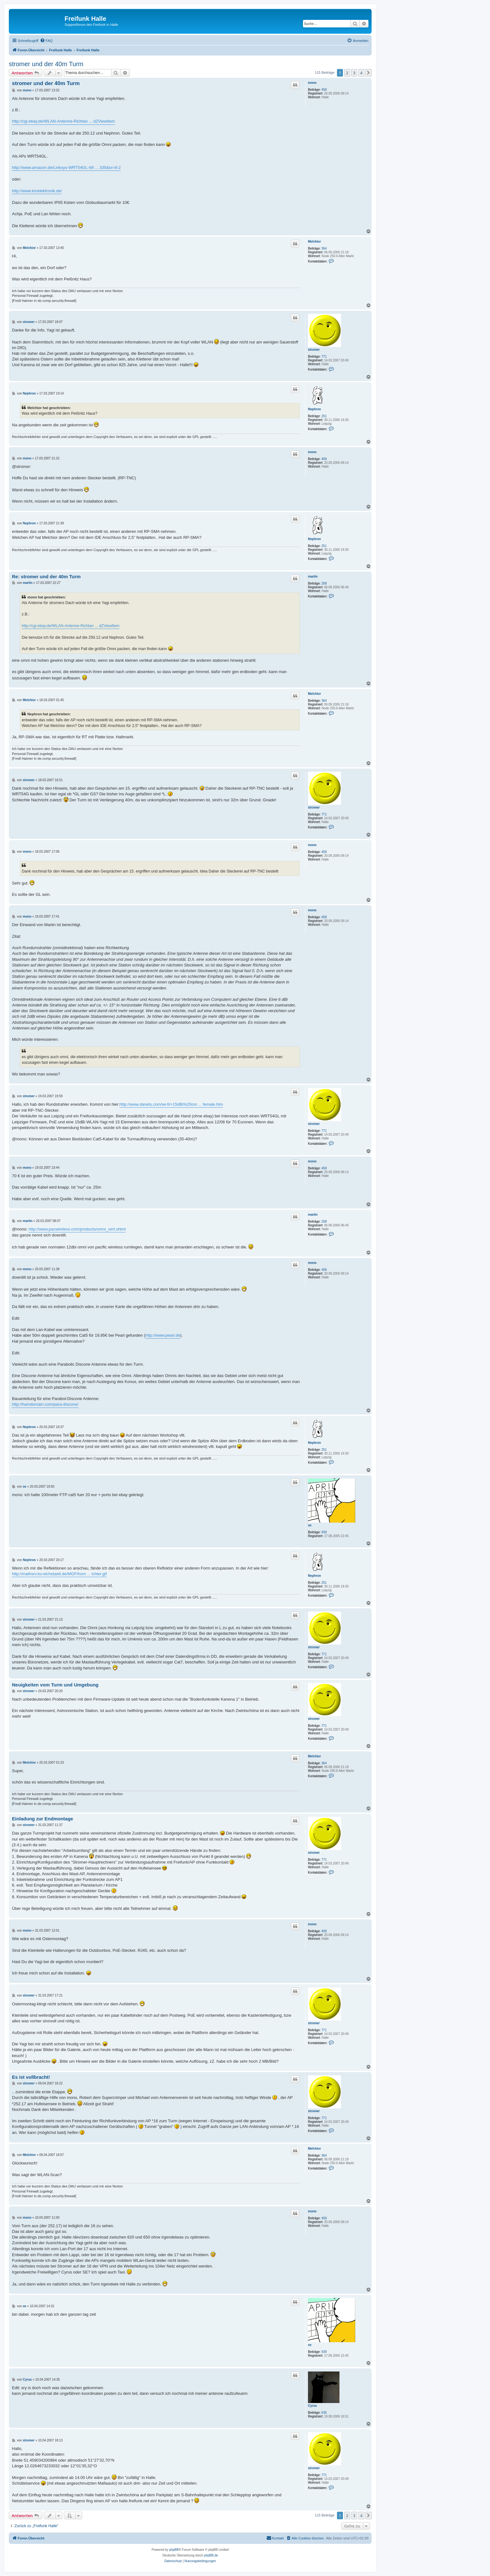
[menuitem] (46, 40)
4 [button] (361, 73)
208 (324, 583)
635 (324, 2412)
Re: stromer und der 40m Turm (46, 576)
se (309, 1525)
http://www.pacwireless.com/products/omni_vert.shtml (77, 1229)
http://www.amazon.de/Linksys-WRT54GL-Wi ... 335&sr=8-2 (66, 167)
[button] (368, 73)
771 (324, 356)
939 (324, 1532)
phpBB (174, 2549)
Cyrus (312, 2405)
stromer (314, 349)
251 (324, 416)
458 (324, 89)
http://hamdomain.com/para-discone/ (45, 1404)
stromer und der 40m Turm (46, 64)
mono (312, 82)
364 (324, 248)
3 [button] (354, 73)
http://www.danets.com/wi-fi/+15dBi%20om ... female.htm (171, 1104)
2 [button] (347, 73)
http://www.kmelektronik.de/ (37, 190)
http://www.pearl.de (162, 1335)
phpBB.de (211, 2555)
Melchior (314, 241)
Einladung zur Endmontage (42, 1818)
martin (313, 576)
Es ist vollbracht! (31, 2077)
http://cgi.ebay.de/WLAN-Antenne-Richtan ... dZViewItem (63, 121)
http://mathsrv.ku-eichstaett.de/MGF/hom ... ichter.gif (59, 1573)
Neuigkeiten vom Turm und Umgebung (55, 1684)
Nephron (314, 409)
